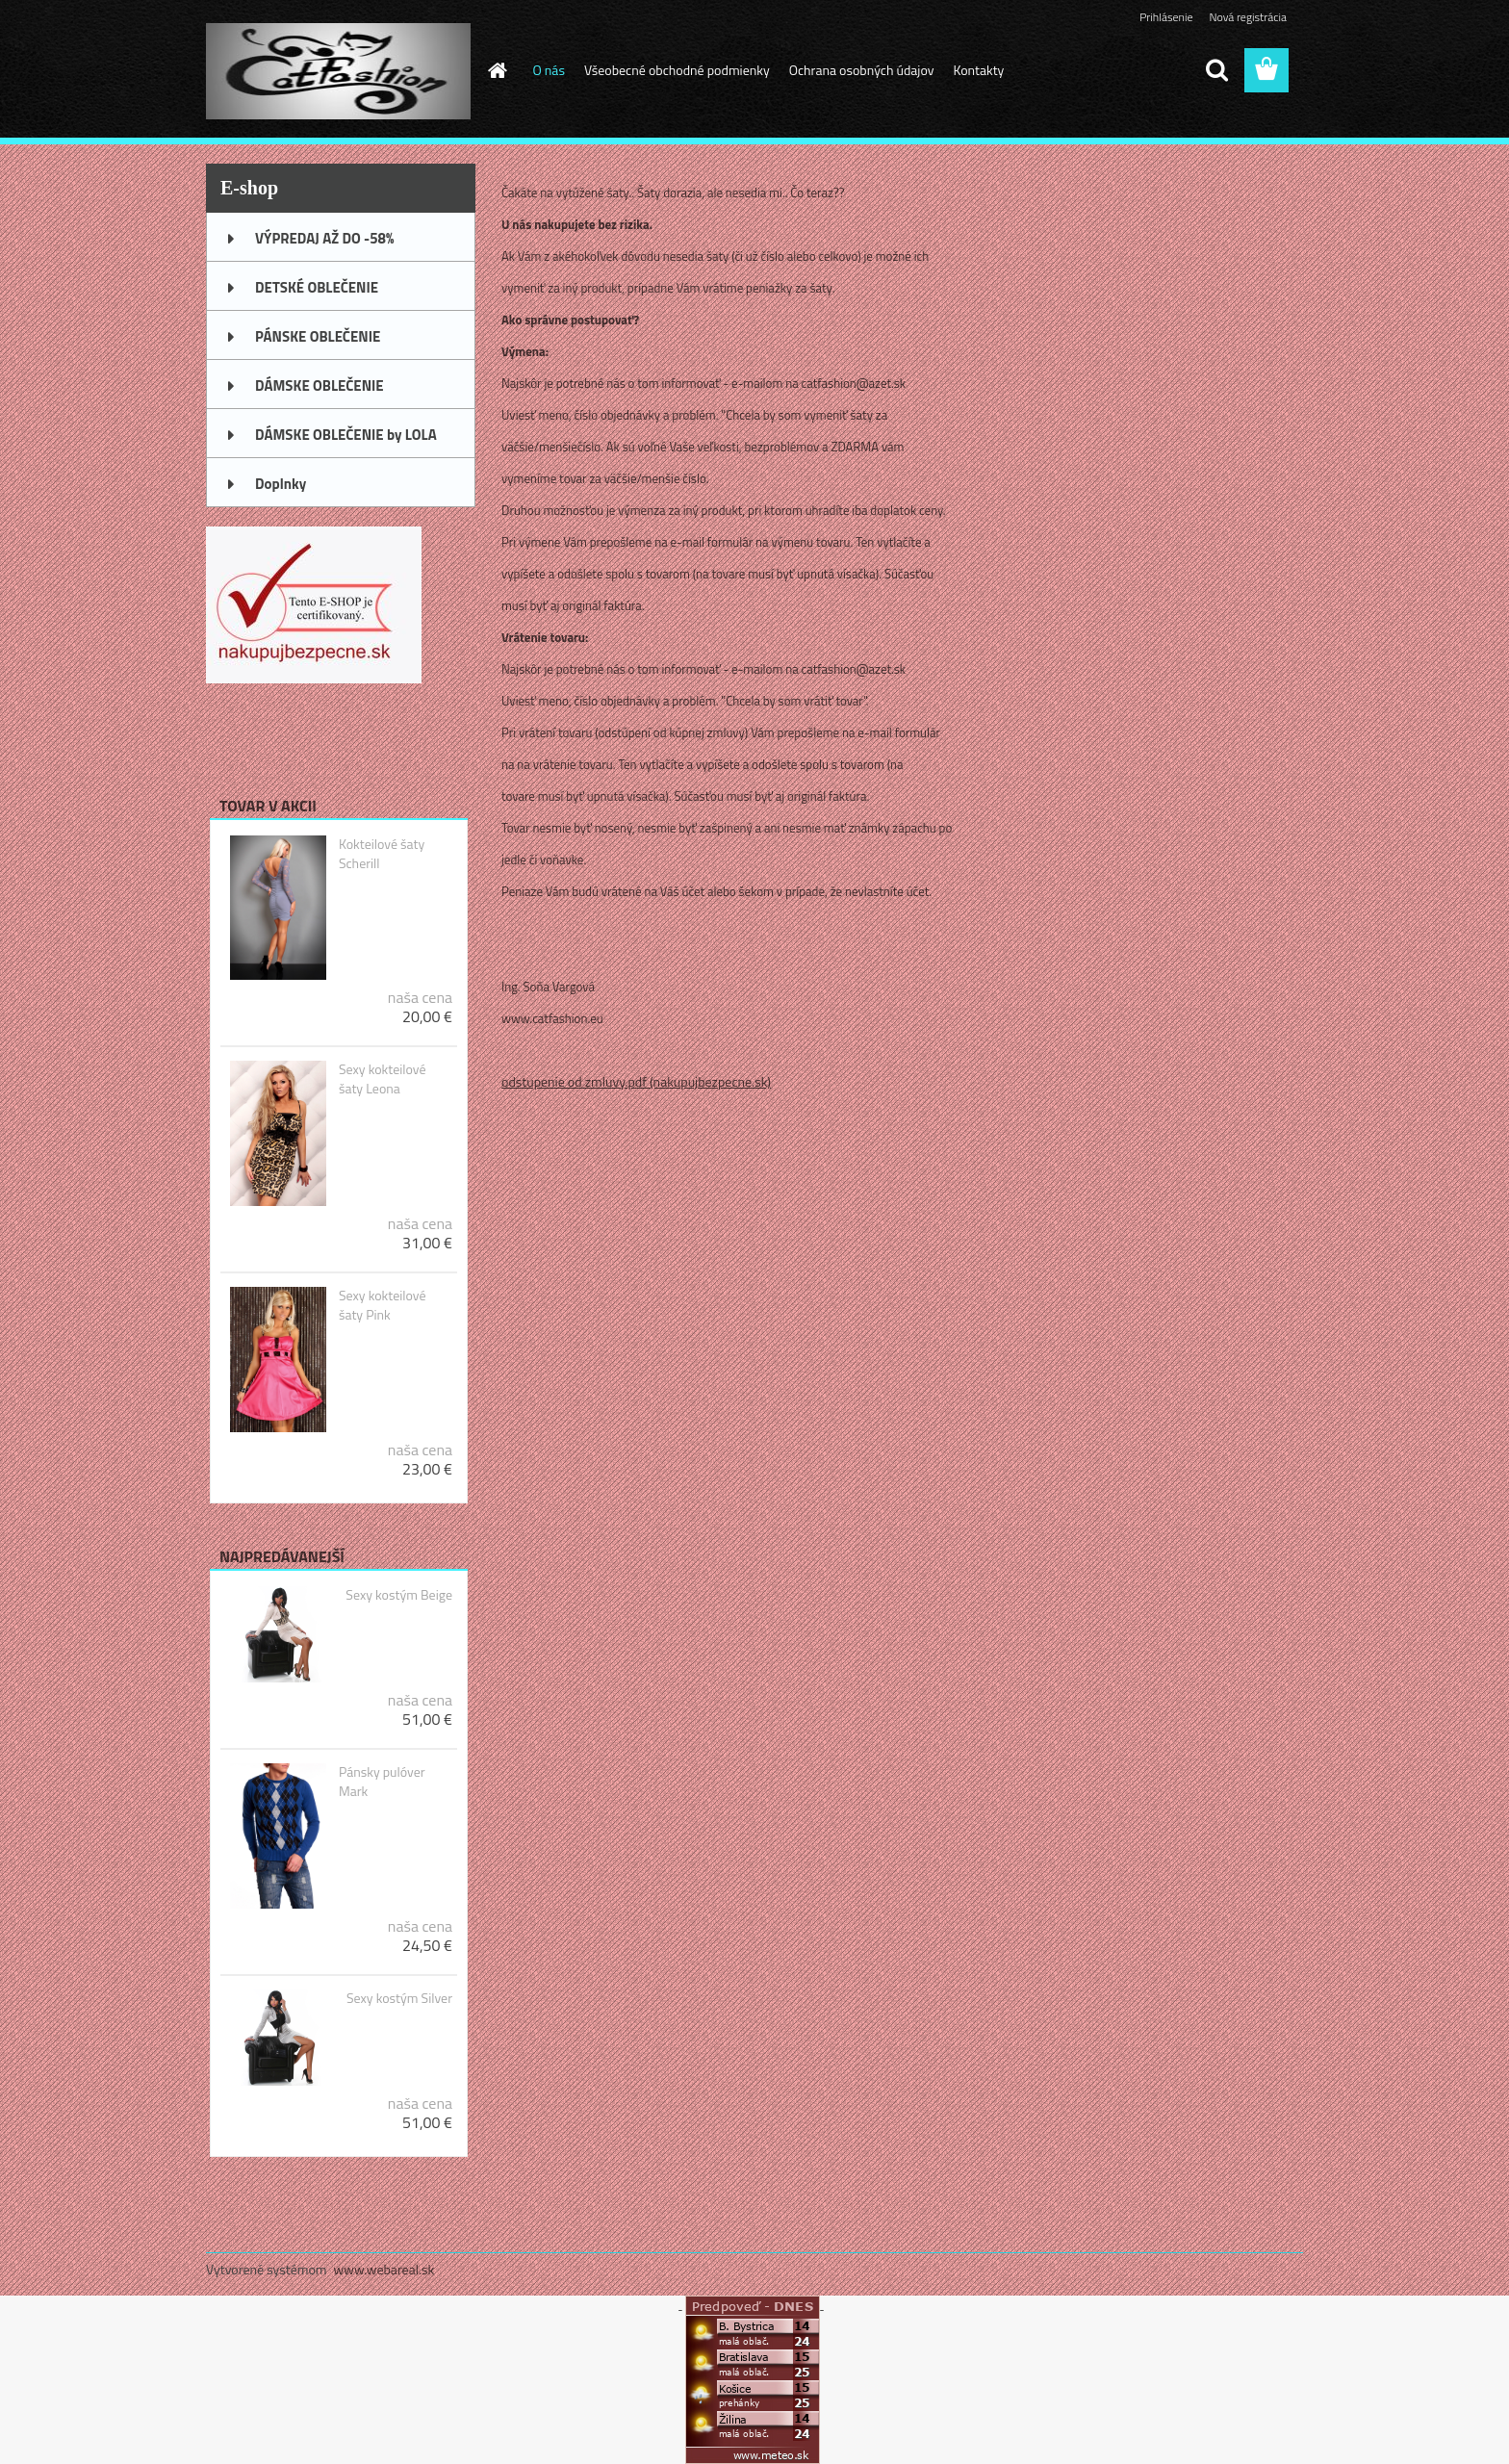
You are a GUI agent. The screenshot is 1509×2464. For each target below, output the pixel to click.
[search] (1216, 70)
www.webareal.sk (384, 2269)
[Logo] (338, 71)
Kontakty (978, 70)
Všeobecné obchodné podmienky (677, 70)
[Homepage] (496, 70)
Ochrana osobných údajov (861, 70)
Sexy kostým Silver (399, 1998)
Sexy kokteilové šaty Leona (382, 1079)
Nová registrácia (1248, 17)
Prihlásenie (1165, 17)
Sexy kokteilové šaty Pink (382, 1305)
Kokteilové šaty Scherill (381, 853)
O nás (549, 70)
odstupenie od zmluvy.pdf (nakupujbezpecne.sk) (636, 1081)
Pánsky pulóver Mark (382, 1781)
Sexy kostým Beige (398, 1594)
